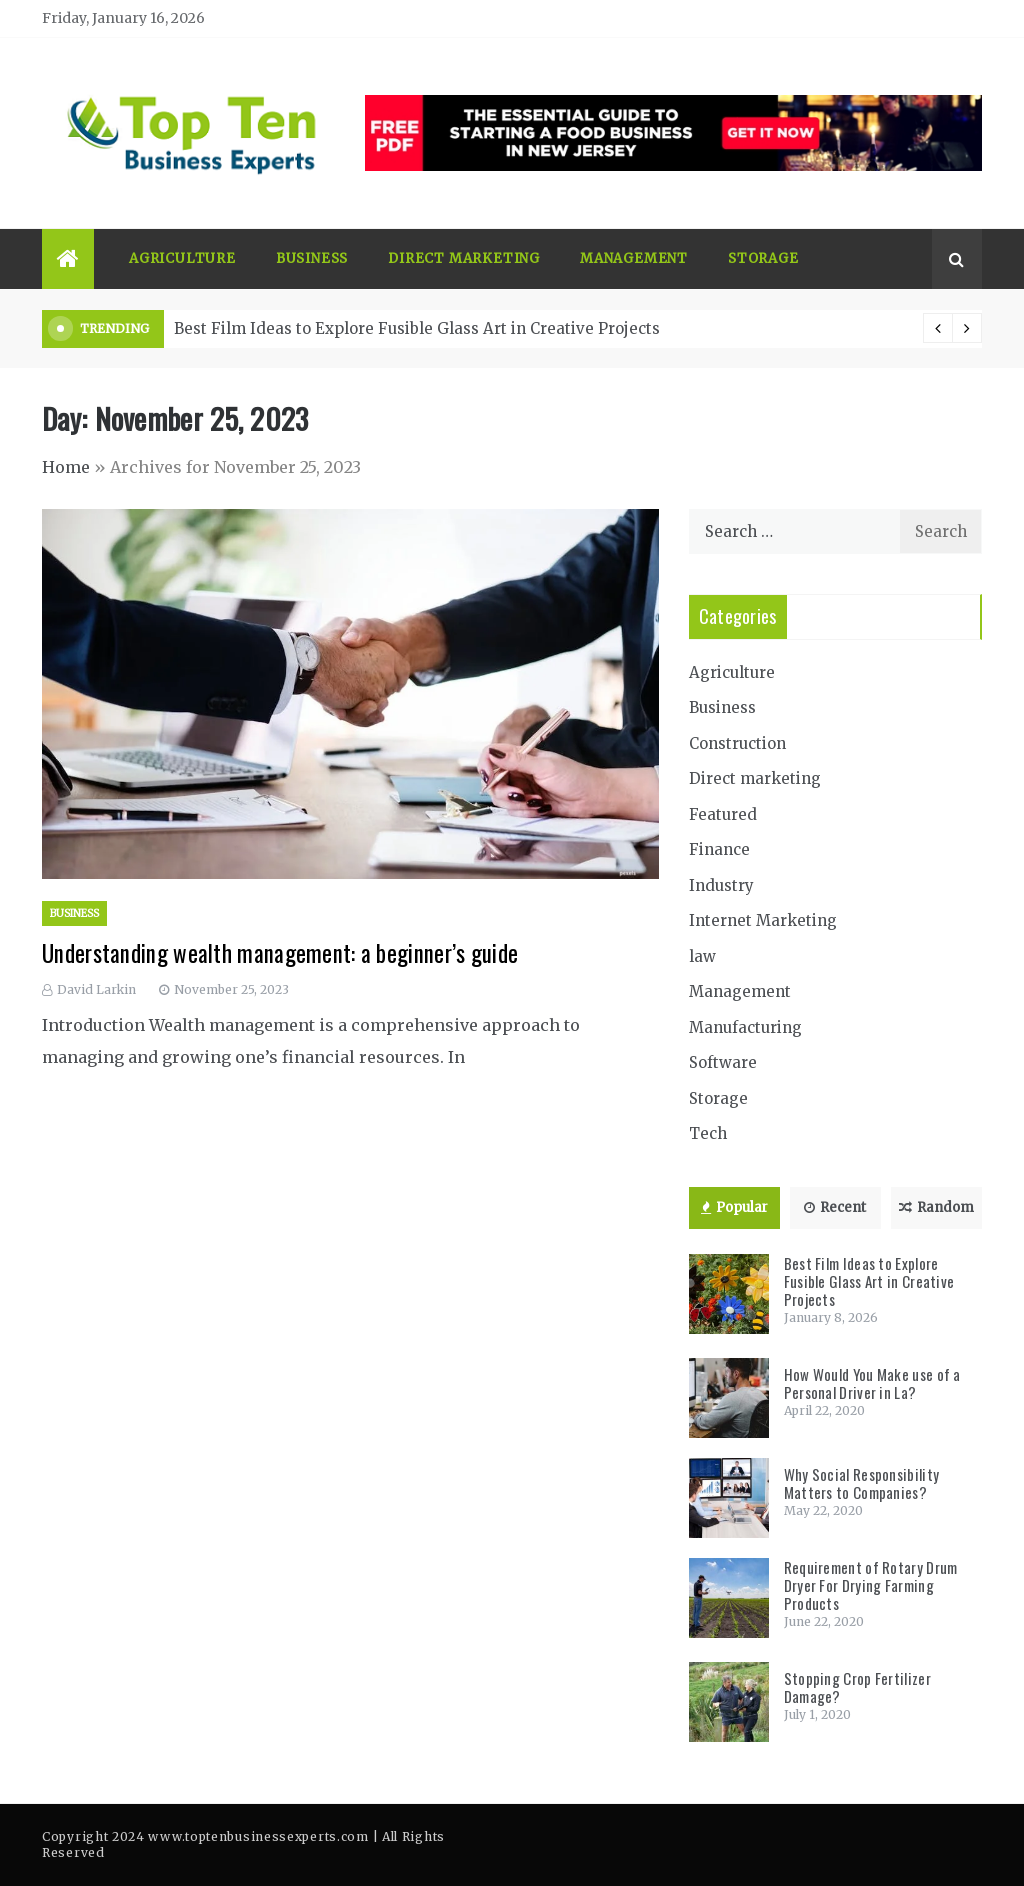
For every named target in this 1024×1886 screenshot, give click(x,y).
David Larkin (96, 989)
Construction (737, 743)
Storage (763, 258)
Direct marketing (464, 258)
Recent (835, 1207)
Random (936, 1207)
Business (312, 258)
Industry (721, 885)
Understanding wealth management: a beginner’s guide (280, 953)
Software (723, 1062)
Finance (719, 849)
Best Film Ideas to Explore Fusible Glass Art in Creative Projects (417, 328)
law (702, 956)
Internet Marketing (763, 920)
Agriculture (182, 258)
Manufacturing (745, 1027)
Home (66, 467)
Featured (723, 814)
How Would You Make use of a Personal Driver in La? (872, 1383)
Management (634, 258)
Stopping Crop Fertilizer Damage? (857, 1687)
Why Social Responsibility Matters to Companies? (862, 1483)
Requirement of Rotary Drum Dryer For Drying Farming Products (871, 1585)
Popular (734, 1207)
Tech (708, 1133)
